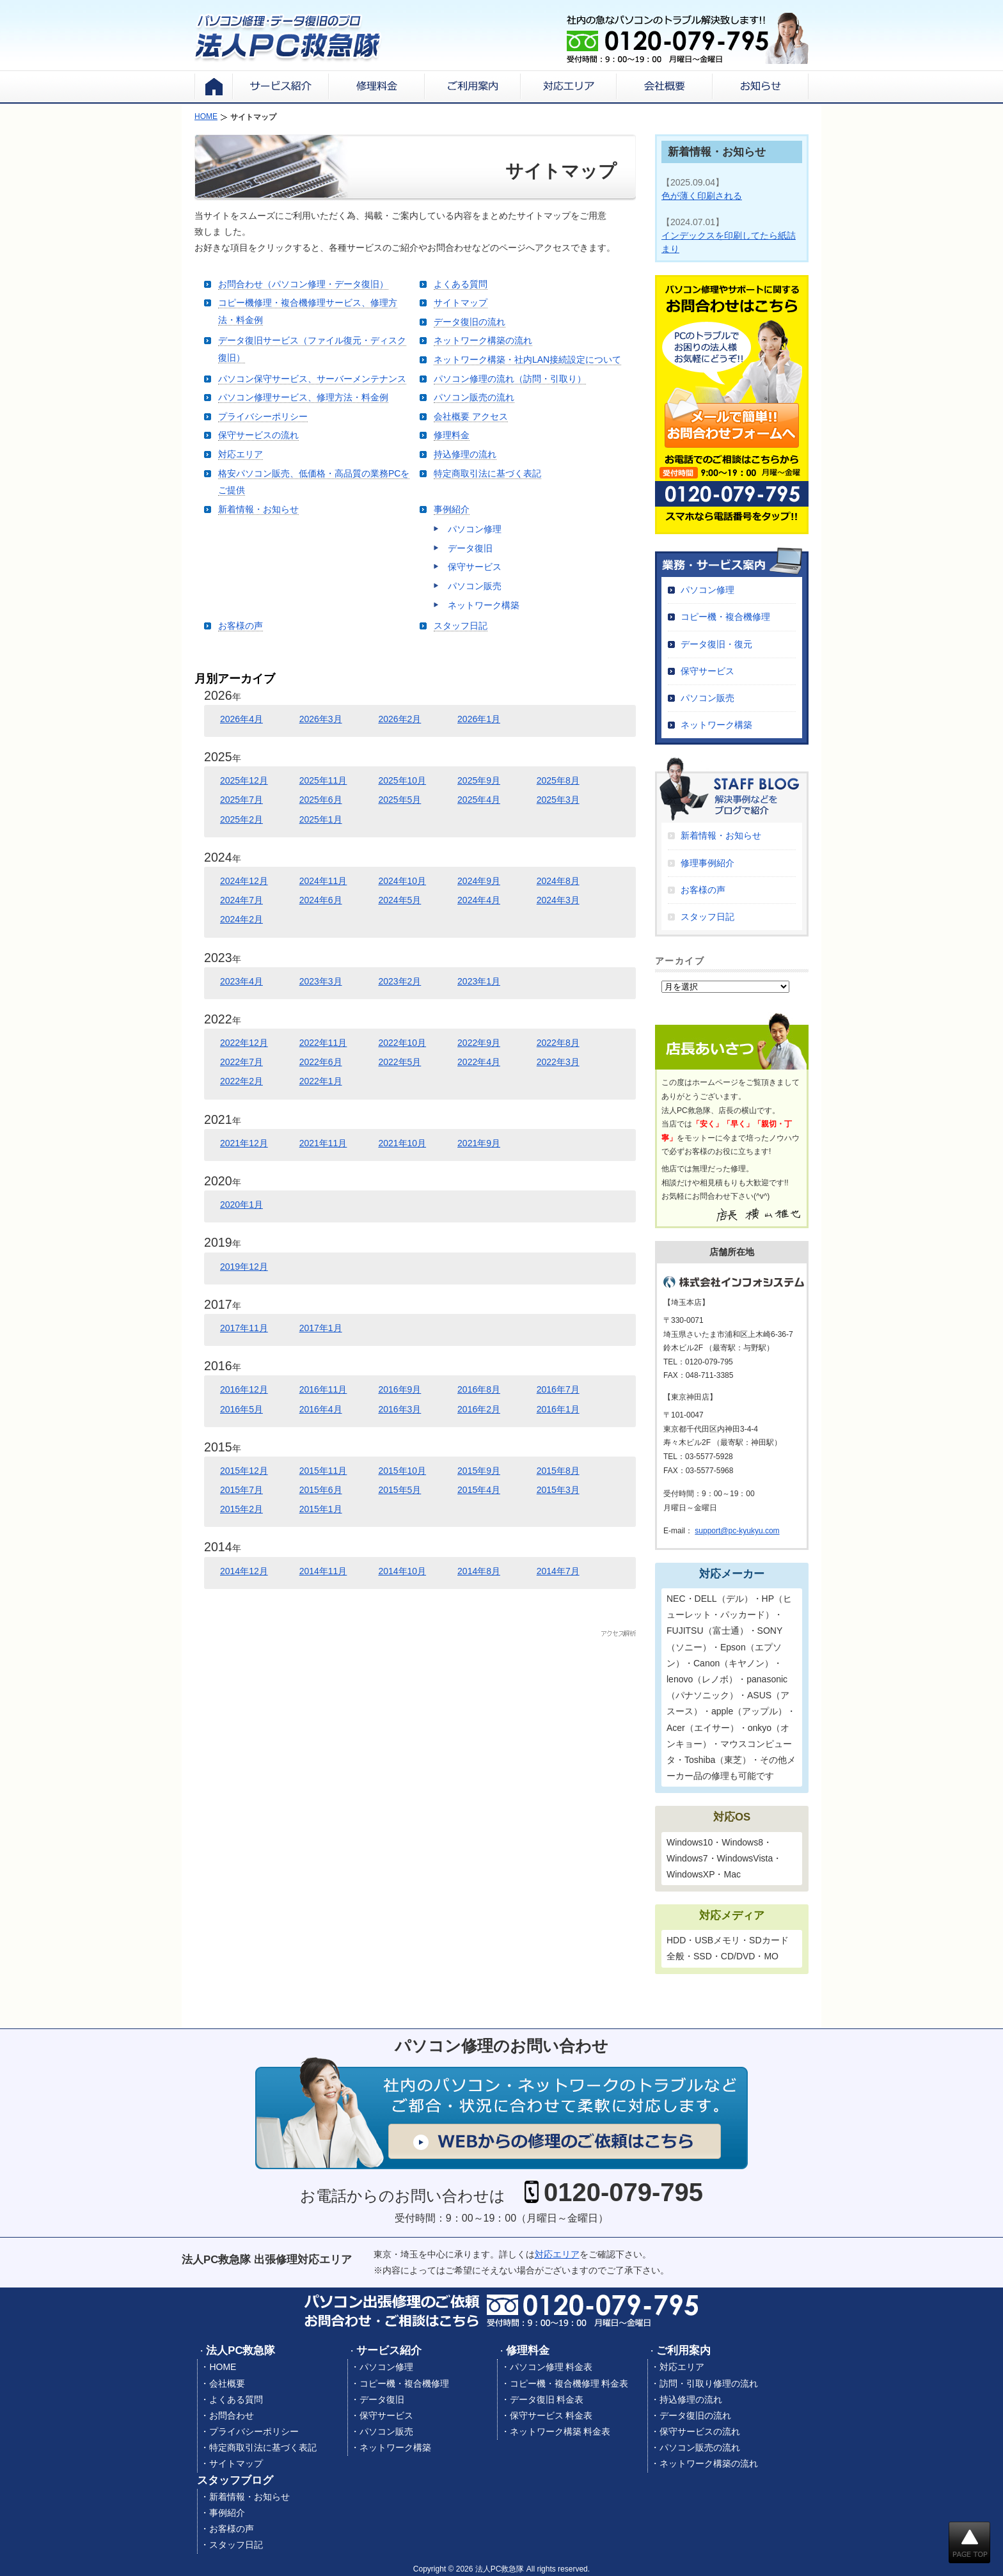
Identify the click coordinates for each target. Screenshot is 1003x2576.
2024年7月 (241, 900)
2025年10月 (402, 780)
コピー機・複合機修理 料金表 (569, 2383)
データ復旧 (470, 548)
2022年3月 (558, 1062)
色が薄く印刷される (701, 196)
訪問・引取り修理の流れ (708, 2383)
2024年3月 (558, 900)
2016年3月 (399, 1409)
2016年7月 (558, 1389)
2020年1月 (241, 1204)
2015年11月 (323, 1471)
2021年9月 (478, 1143)
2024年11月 (323, 881)
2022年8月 (558, 1043)
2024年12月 (244, 881)
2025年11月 (323, 780)
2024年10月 (402, 881)
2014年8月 (478, 1571)
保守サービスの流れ (258, 435)
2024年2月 (241, 919)
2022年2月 (241, 1081)
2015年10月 (402, 1471)
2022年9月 (478, 1043)
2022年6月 (320, 1062)
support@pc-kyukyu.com (737, 1530)
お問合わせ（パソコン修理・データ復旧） (303, 284)
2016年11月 (323, 1389)
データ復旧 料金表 (547, 2399)
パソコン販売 (475, 586)
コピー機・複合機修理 (725, 617)
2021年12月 (244, 1143)
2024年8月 (558, 881)
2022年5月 (399, 1062)
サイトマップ (460, 302)
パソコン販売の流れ (474, 397)
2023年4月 (241, 981)
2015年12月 (244, 1471)
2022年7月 (241, 1062)
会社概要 (227, 2383)
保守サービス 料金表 (551, 2415)
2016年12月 (244, 1389)
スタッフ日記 (460, 625)
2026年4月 (241, 719)
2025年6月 (320, 799)
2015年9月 (478, 1471)
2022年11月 (323, 1043)
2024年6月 (320, 900)
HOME (222, 2367)
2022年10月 (402, 1043)
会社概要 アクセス (471, 416)
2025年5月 (399, 799)
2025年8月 (558, 780)
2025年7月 (241, 799)
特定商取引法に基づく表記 (487, 473)
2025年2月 (241, 819)
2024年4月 (478, 900)
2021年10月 (402, 1143)
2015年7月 (241, 1490)
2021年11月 (323, 1143)
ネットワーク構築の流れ (483, 340)
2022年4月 (478, 1062)
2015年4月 (478, 1490)
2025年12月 (244, 780)
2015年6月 (320, 1490)
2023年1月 (478, 981)
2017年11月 (244, 1328)
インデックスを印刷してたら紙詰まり (728, 242)
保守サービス (475, 567)
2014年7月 (558, 1571)
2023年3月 (320, 981)
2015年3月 (558, 1490)
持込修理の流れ (465, 454)
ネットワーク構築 (483, 605)
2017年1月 (320, 1328)
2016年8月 (478, 1389)
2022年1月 (320, 1081)
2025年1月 (320, 819)
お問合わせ (231, 2415)
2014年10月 (402, 1571)
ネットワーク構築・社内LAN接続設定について (527, 359)
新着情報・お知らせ (258, 509)
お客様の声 (240, 625)
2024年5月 (399, 900)
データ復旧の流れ (469, 322)
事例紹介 (452, 509)
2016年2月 (478, 1409)
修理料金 (452, 435)
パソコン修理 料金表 (551, 2367)
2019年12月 (244, 1266)
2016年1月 (558, 1409)
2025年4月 (478, 799)
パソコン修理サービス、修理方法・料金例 (303, 397)
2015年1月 (320, 1509)
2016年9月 (399, 1389)
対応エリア (240, 454)
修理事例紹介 (707, 863)
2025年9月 (478, 780)
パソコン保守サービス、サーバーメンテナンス (312, 379)
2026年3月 (320, 719)
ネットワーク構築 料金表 (560, 2431)
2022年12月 (244, 1043)
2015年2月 (241, 1509)
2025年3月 (558, 799)
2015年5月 (399, 1490)
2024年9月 (478, 881)
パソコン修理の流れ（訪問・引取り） (510, 379)
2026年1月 (478, 719)
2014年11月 (323, 1571)
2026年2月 (399, 719)
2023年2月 (399, 981)
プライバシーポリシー (263, 416)
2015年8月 (558, 1471)
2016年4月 (320, 1409)
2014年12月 (244, 1571)
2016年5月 (241, 1409)
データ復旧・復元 (716, 644)
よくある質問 (460, 284)
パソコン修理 (475, 529)
